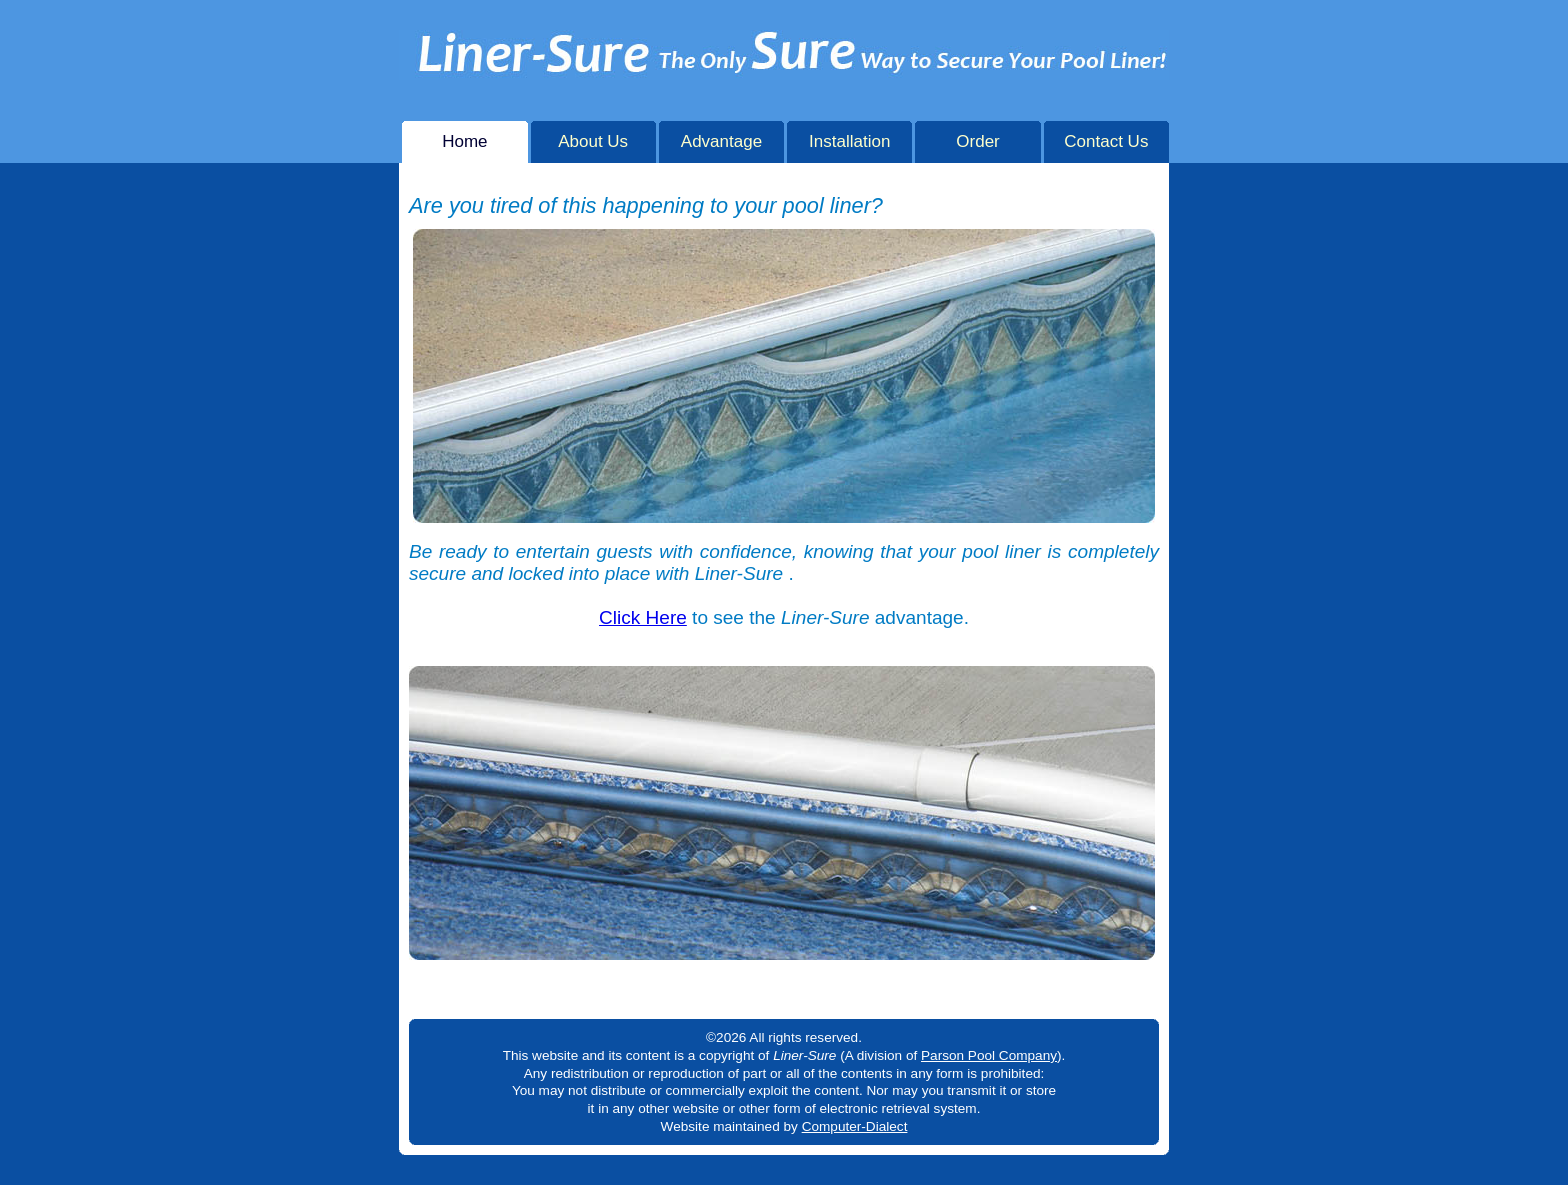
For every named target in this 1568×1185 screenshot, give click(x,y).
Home (464, 136)
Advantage (721, 136)
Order (977, 136)
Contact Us (1106, 136)
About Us (593, 136)
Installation (849, 136)
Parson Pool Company (989, 1055)
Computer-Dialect (855, 1126)
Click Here (643, 617)
